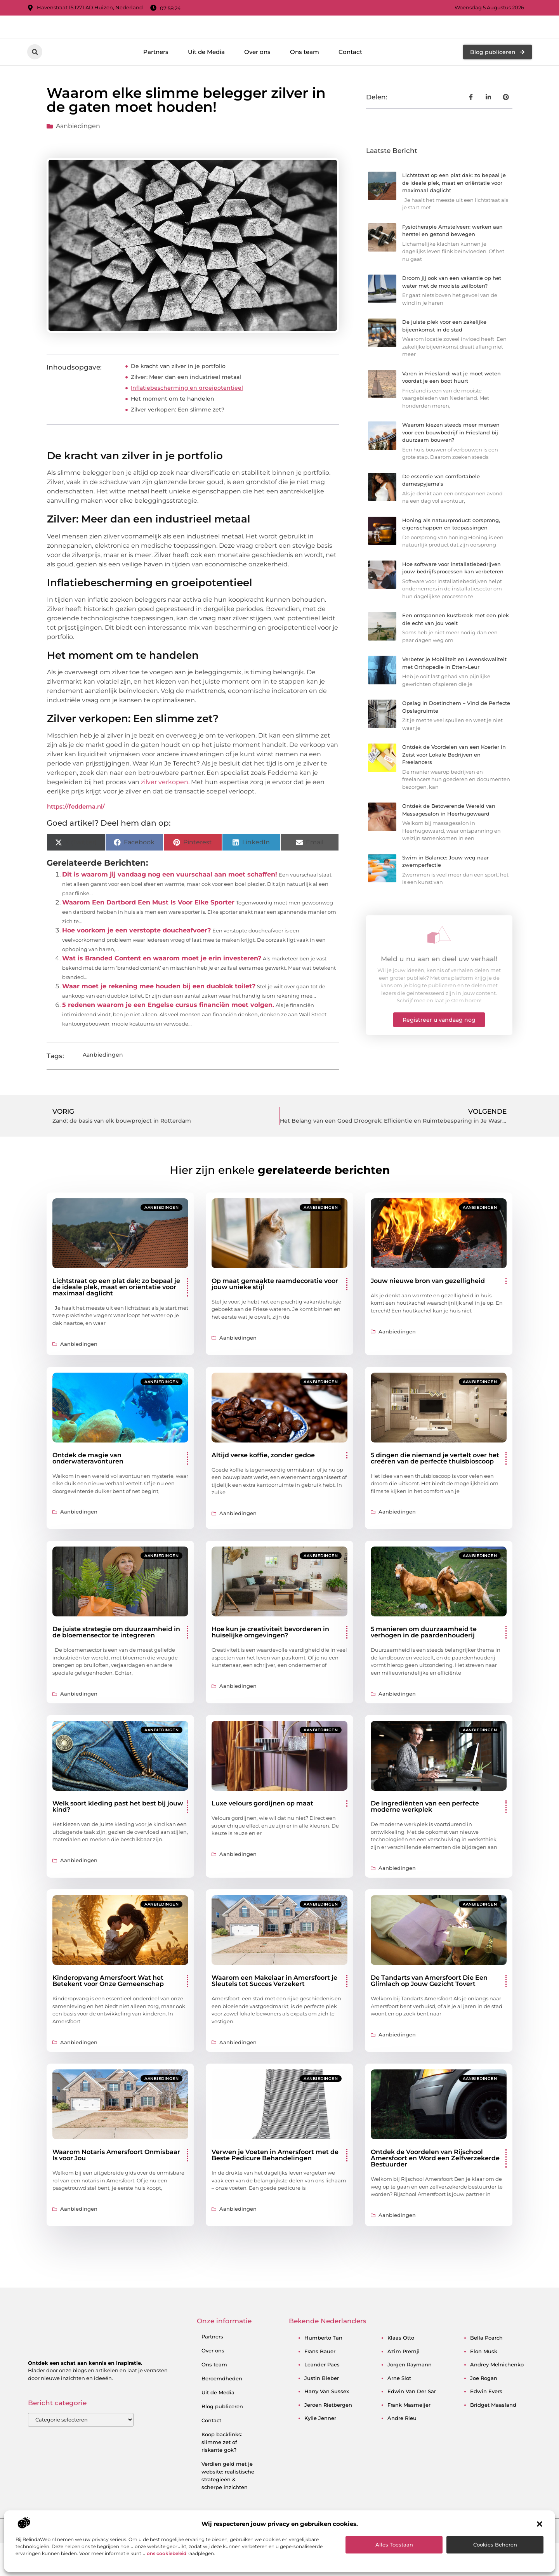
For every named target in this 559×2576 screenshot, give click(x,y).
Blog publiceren (222, 2439)
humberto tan (323, 2371)
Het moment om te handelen (172, 431)
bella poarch (486, 2371)
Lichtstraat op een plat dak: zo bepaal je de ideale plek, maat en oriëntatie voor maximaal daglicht (454, 215)
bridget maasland (493, 2437)
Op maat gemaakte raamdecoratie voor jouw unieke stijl (275, 1316)
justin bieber (321, 2411)
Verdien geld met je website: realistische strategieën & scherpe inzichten (227, 2508)
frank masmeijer (409, 2437)
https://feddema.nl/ (76, 839)
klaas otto (400, 2371)
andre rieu (402, 2451)
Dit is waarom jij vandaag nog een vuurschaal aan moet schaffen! (169, 907)
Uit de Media (206, 84)
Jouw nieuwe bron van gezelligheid (428, 1313)
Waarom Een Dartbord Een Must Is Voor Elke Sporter (148, 935)
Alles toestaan (394, 2544)
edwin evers (486, 2424)
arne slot (399, 2411)
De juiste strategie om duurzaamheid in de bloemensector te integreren (116, 1665)
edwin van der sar (411, 2424)
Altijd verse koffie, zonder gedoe (263, 1487)
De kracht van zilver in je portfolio (178, 399)
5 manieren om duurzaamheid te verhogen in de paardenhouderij (424, 1665)
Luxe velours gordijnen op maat (262, 1836)
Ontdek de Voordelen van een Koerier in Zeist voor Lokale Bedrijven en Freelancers (454, 787)
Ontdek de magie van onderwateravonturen (87, 1491)
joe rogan (483, 2411)
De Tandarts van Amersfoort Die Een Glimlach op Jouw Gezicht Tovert (429, 2014)
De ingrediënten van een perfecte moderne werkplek (425, 1839)
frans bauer (319, 2384)
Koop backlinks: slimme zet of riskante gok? (221, 2475)
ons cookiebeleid (166, 2553)
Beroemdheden (221, 2411)
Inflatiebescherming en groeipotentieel (187, 420)
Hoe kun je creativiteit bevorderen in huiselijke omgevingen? (270, 1665)
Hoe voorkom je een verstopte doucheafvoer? (136, 963)
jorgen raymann (409, 2397)
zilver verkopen (164, 815)
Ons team (304, 84)
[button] (539, 2524)
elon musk (483, 2384)
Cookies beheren (495, 2544)
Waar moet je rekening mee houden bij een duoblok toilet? (158, 1019)
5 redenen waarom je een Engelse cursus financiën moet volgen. (168, 1038)
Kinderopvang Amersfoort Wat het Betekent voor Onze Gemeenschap (108, 2014)
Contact (350, 84)
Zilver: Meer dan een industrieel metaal (186, 409)
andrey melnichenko (497, 2397)
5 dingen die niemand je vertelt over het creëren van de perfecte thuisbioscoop (435, 1491)
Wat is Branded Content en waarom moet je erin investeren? (161, 991)
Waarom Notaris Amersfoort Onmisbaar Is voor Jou (116, 2188)
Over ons (257, 84)
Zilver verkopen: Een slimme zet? (177, 442)
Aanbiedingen (78, 159)
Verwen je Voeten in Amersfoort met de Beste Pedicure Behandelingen (275, 2188)
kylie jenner (320, 2451)
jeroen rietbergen (328, 2437)
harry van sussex (326, 2424)
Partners (155, 84)
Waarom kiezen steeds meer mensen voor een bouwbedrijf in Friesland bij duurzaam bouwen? (451, 465)
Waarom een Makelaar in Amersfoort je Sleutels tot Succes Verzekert (274, 2014)
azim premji (403, 2384)
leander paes (322, 2397)
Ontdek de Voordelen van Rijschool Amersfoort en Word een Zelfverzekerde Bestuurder (435, 2191)
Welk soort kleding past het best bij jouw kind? (117, 1839)
